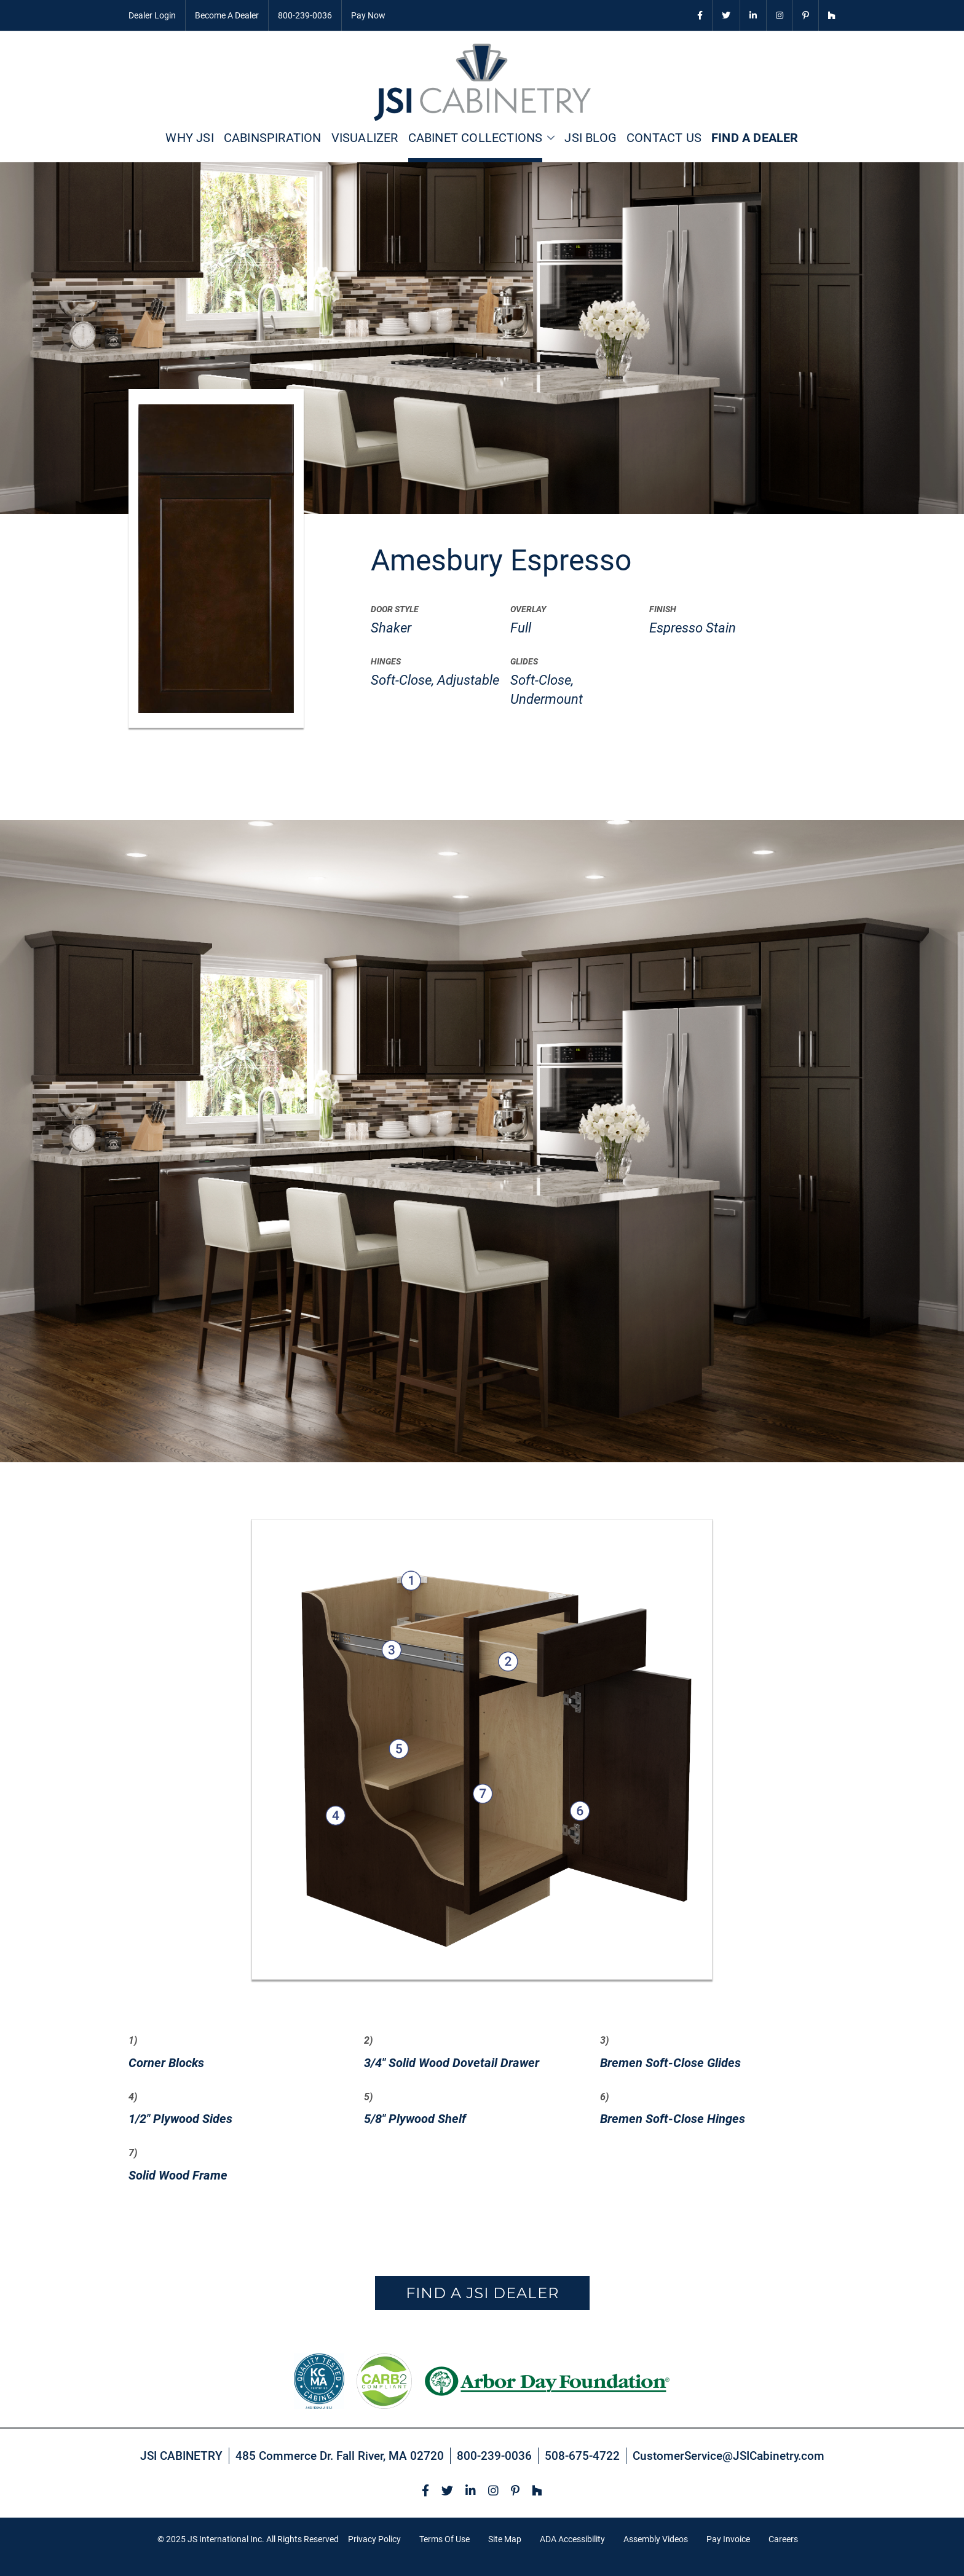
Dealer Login (152, 15)
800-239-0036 (305, 15)
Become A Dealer (227, 15)
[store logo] (482, 82)
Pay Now (368, 15)
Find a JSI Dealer (482, 2293)
